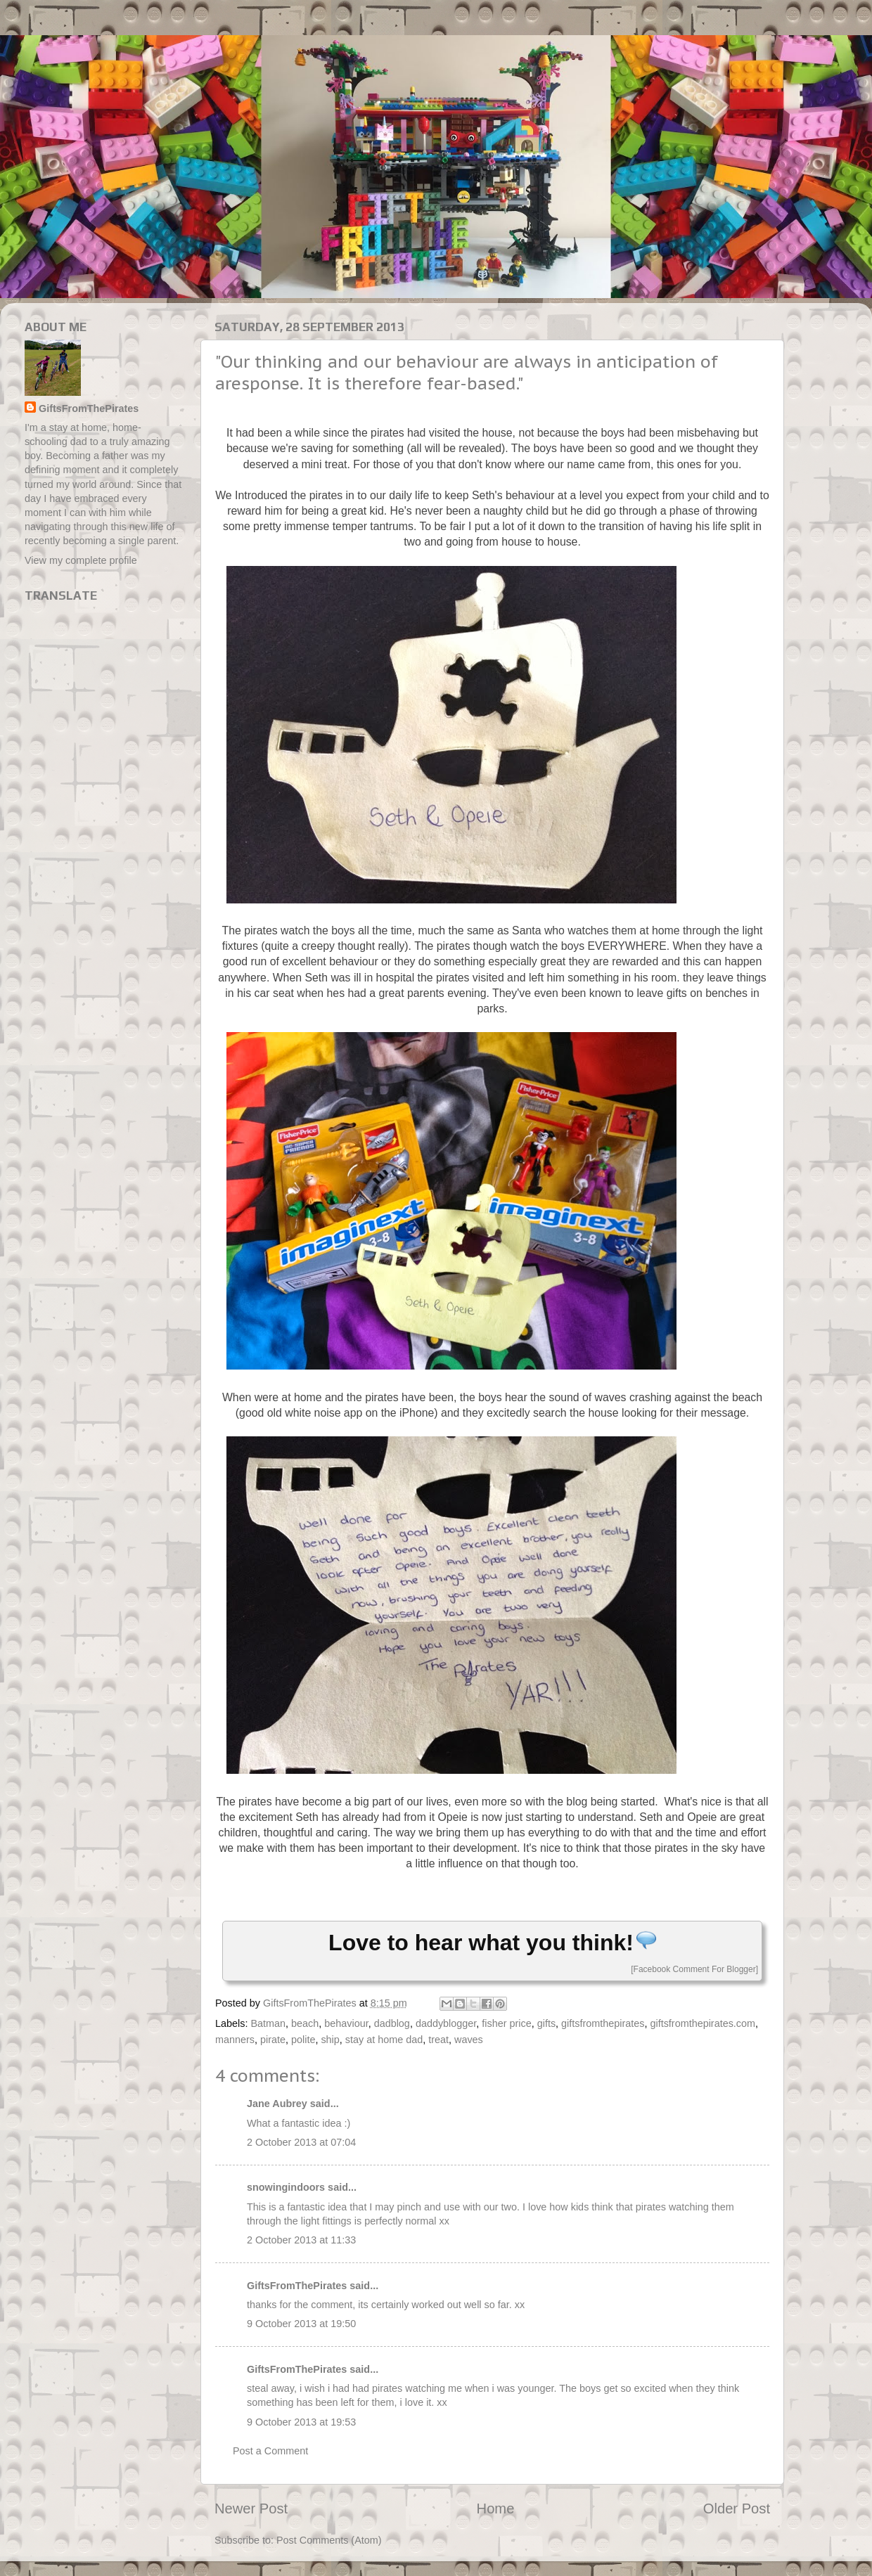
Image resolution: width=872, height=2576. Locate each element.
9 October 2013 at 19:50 (301, 2323)
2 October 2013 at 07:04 (301, 2142)
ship (330, 2039)
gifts (546, 2023)
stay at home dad (384, 2039)
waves (468, 2039)
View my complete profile (81, 560)
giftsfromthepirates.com (702, 2023)
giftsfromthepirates (602, 2023)
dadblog (392, 2023)
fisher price (506, 2023)
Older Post (736, 2508)
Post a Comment (270, 2450)
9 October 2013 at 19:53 (301, 2422)
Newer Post (251, 2508)
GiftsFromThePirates (297, 2285)
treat (438, 2039)
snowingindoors (286, 2187)
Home (496, 2508)
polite (303, 2039)
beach (305, 2023)
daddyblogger (446, 2023)
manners (235, 2039)
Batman (268, 2023)
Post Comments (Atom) (329, 2540)
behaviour (346, 2023)
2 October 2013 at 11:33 (301, 2240)
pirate (273, 2039)
